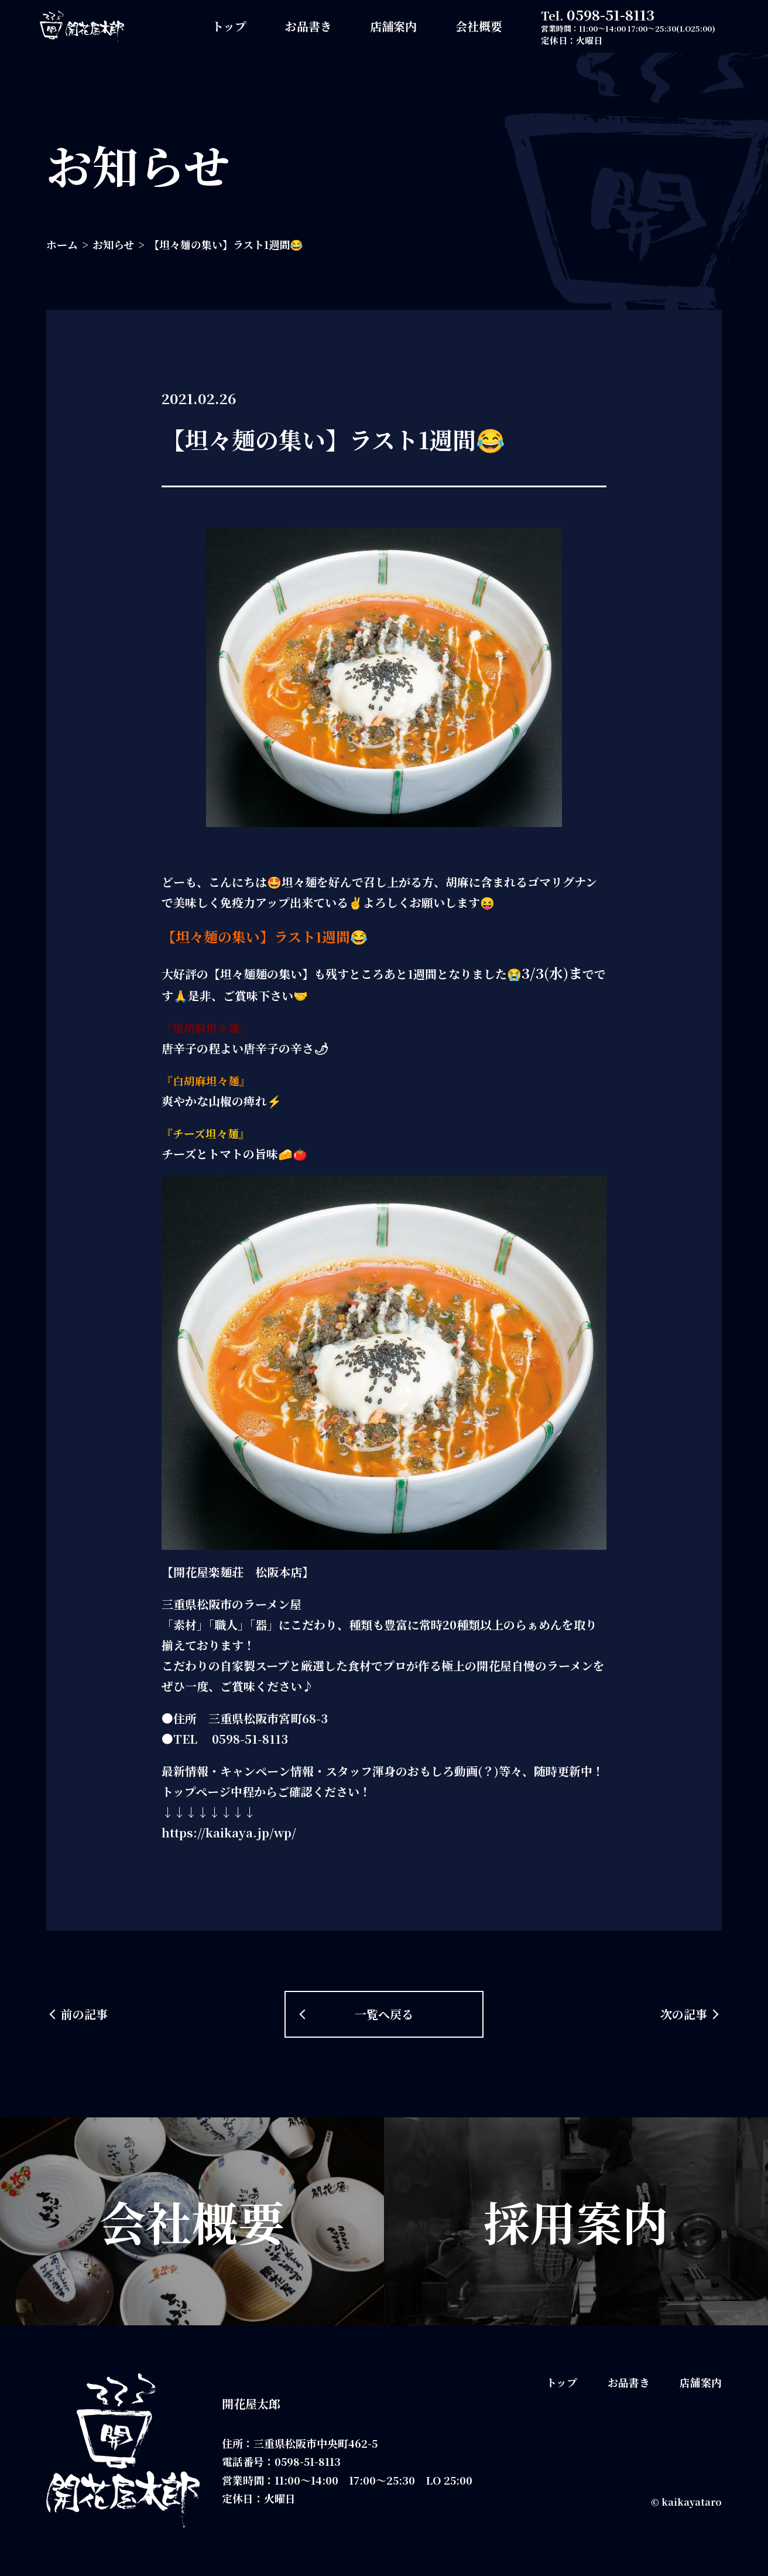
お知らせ (113, 244)
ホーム (62, 244)
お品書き (308, 26)
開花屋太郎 (251, 2403)
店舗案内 (393, 26)
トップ (229, 26)
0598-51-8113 (610, 14)
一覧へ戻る (384, 2014)
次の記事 (683, 2014)
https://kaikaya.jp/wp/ (229, 1832)
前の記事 (84, 2014)
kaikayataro (691, 2502)
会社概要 (478, 26)
